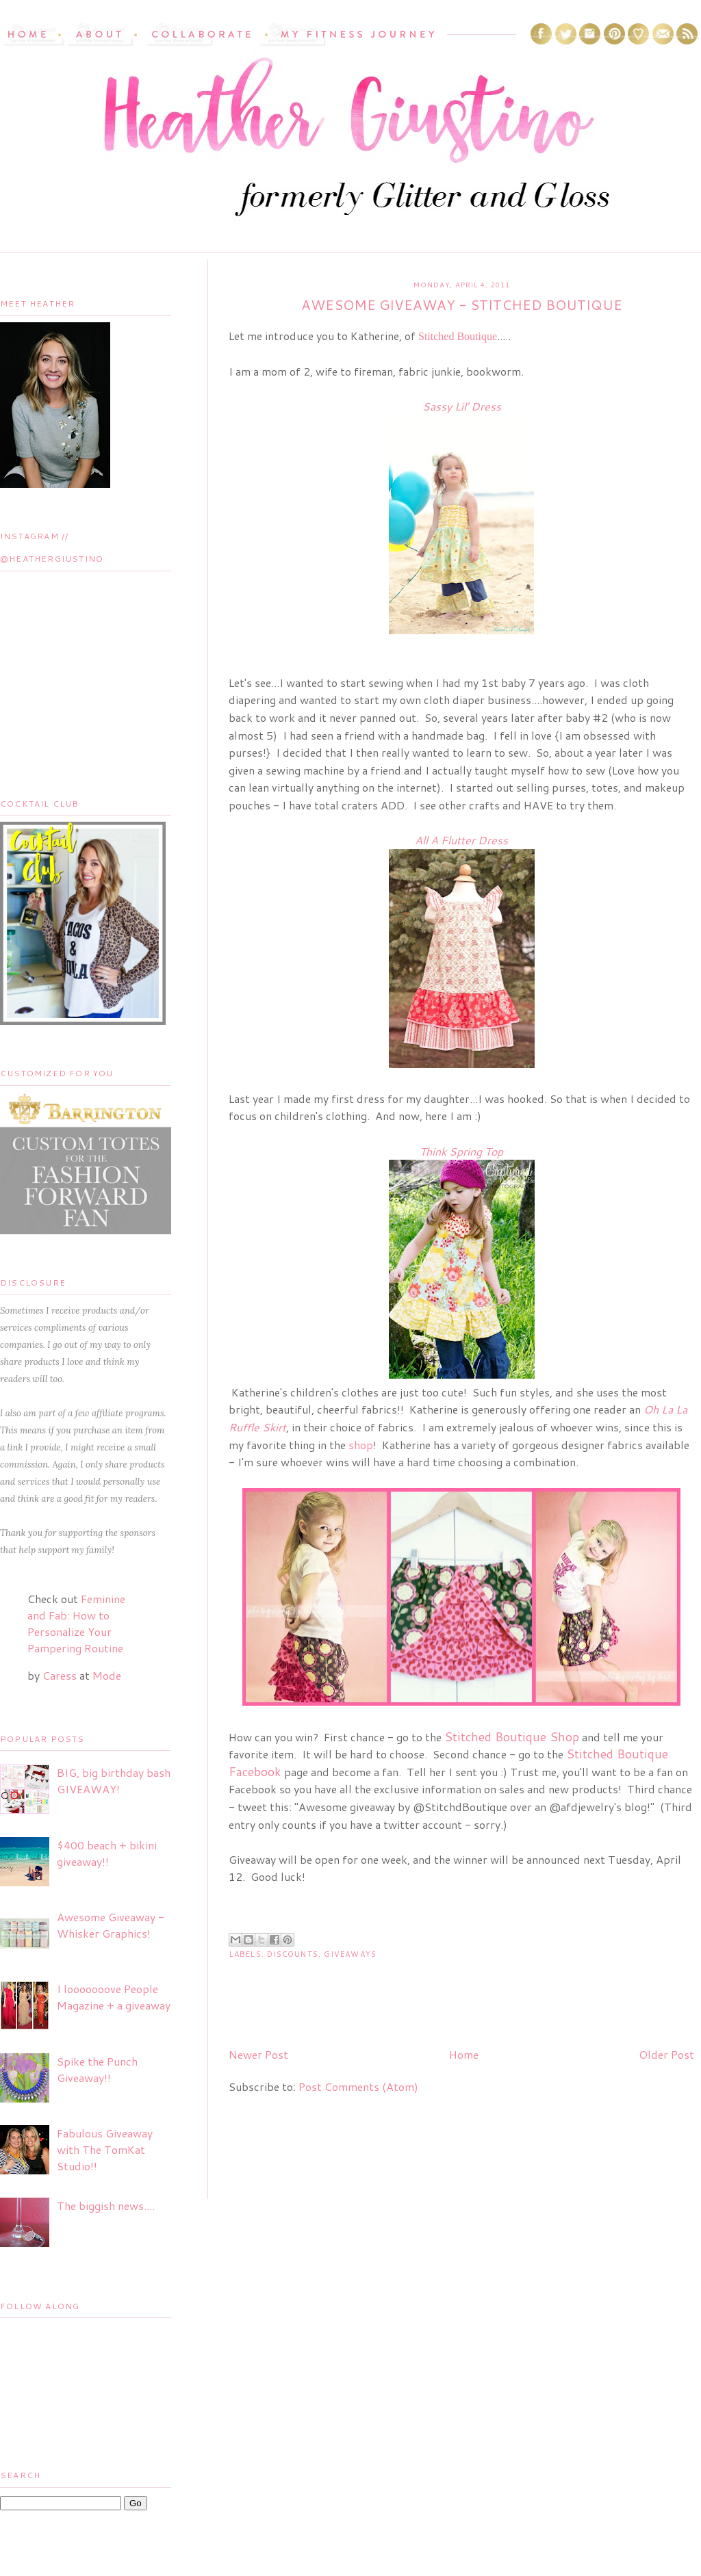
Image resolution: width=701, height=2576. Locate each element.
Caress (59, 1675)
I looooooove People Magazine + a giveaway (113, 1997)
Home (464, 2054)
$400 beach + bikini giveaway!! (107, 1853)
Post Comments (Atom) (358, 2086)
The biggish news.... (106, 2205)
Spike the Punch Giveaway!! (97, 2069)
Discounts (292, 1954)
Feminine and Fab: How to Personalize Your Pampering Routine (76, 1623)
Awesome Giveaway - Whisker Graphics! (110, 1925)
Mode (106, 1675)
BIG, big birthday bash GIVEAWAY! (113, 1781)
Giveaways (350, 1954)
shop (360, 1445)
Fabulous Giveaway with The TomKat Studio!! (105, 2149)
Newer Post (258, 2054)
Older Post (666, 2054)
